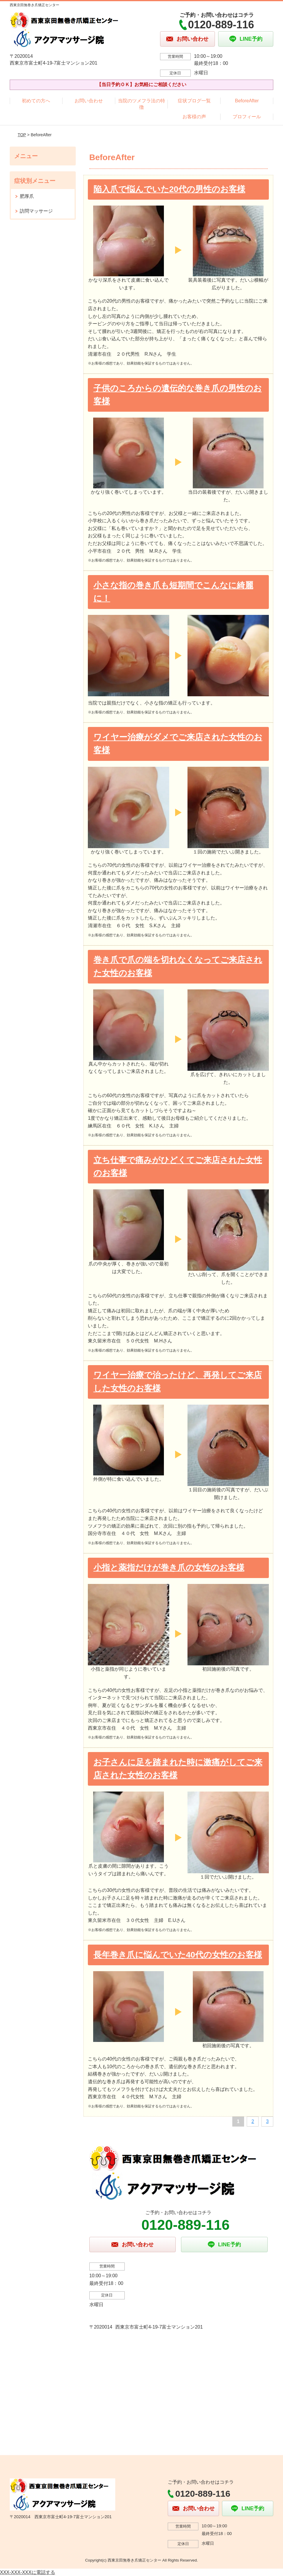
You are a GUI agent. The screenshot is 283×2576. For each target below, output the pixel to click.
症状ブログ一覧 (194, 100)
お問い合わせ (89, 100)
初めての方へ (36, 100)
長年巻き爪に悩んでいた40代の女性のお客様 (177, 1954)
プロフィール (247, 116)
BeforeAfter (247, 100)
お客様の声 (194, 116)
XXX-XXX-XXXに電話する (27, 2572)
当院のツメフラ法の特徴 (141, 104)
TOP (22, 134)
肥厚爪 (27, 196)
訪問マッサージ (36, 211)
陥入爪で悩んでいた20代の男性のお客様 (169, 189)
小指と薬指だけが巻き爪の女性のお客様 (168, 1567)
